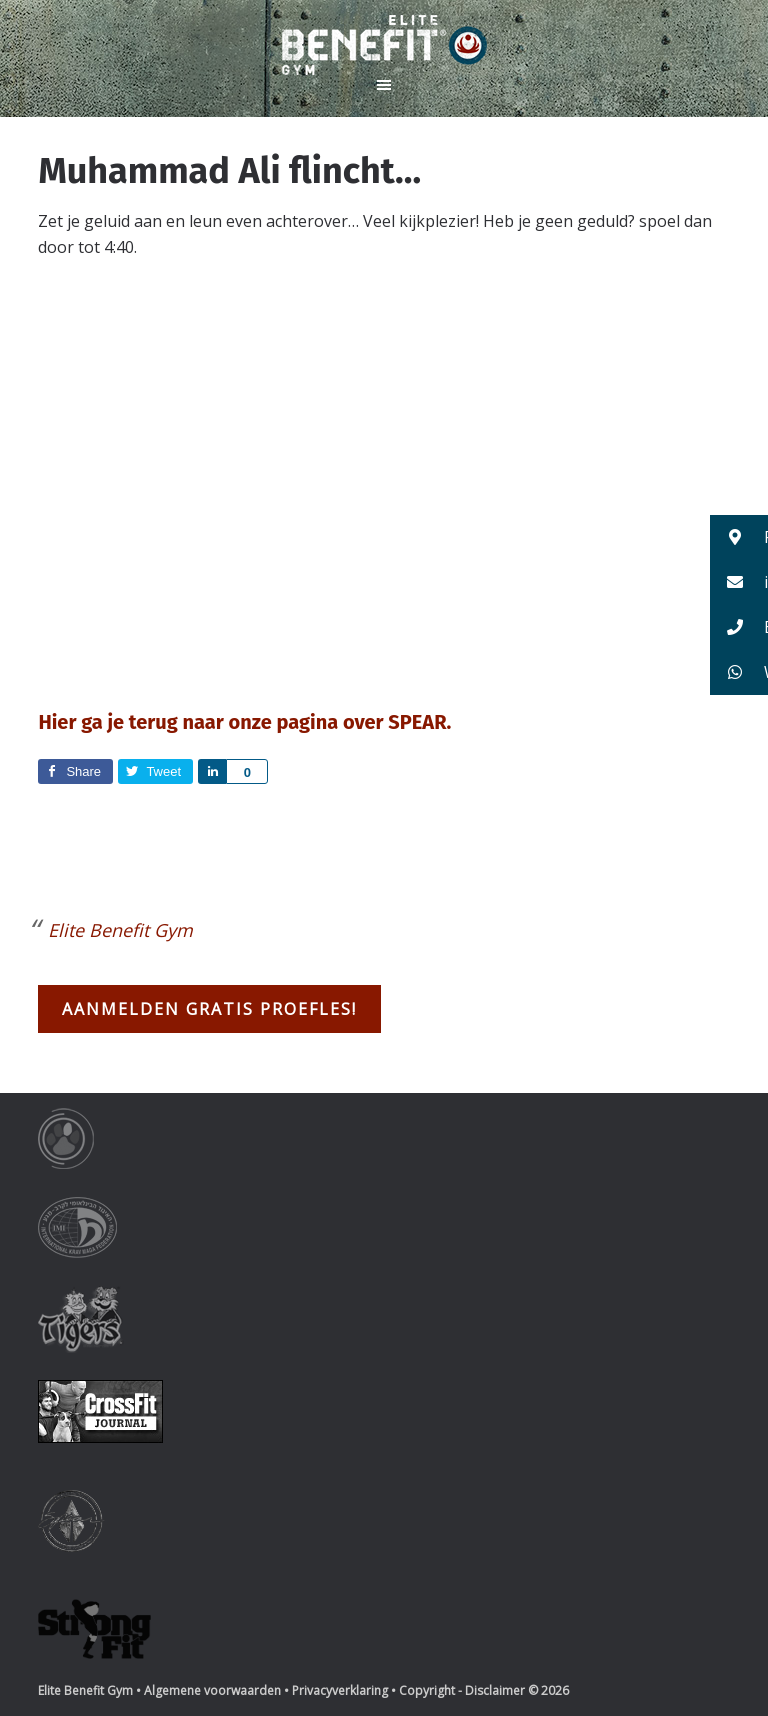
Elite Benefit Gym (384, 45)
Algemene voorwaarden (212, 1690)
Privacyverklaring (340, 1690)
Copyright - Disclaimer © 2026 (484, 1690)
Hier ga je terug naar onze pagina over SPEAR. (244, 722)
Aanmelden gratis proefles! (209, 1009)
